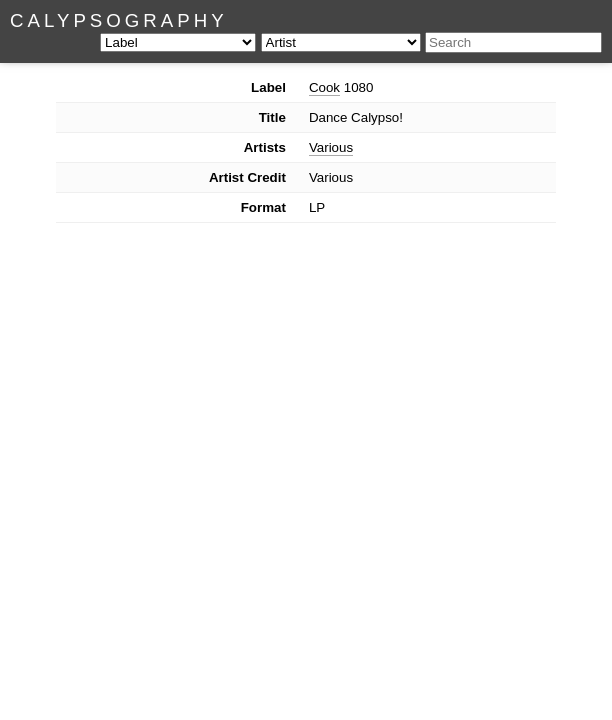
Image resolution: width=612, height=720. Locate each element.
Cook (324, 87)
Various (331, 147)
